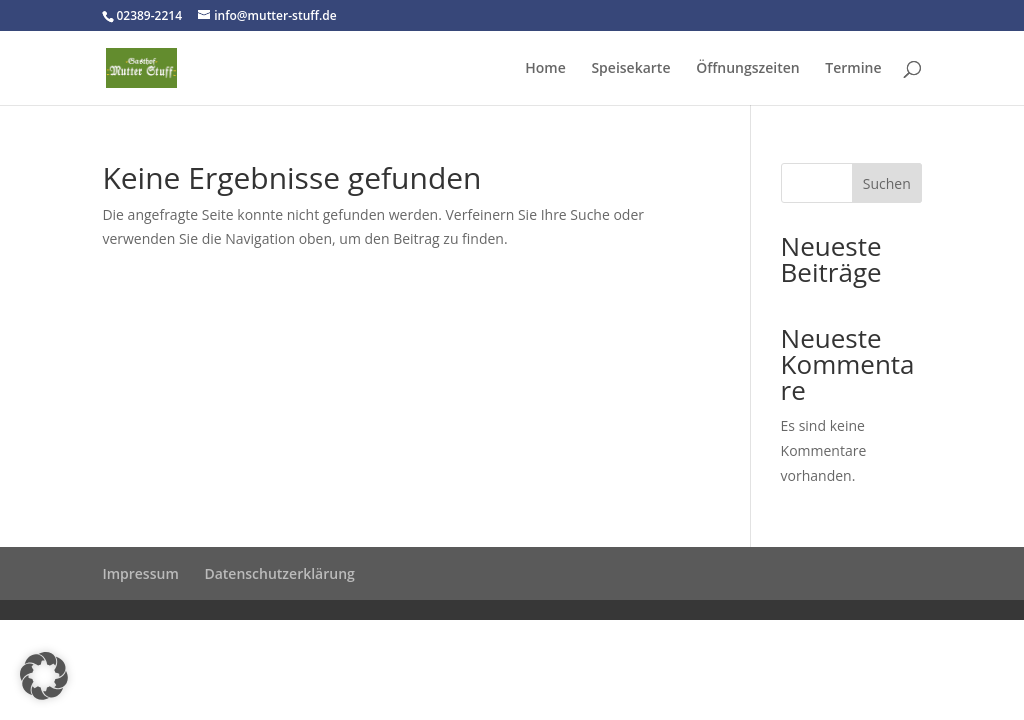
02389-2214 (149, 15)
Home (545, 69)
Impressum (140, 573)
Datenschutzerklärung (279, 573)
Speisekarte (630, 69)
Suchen (887, 183)
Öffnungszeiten (748, 69)
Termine (853, 69)
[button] (44, 676)
